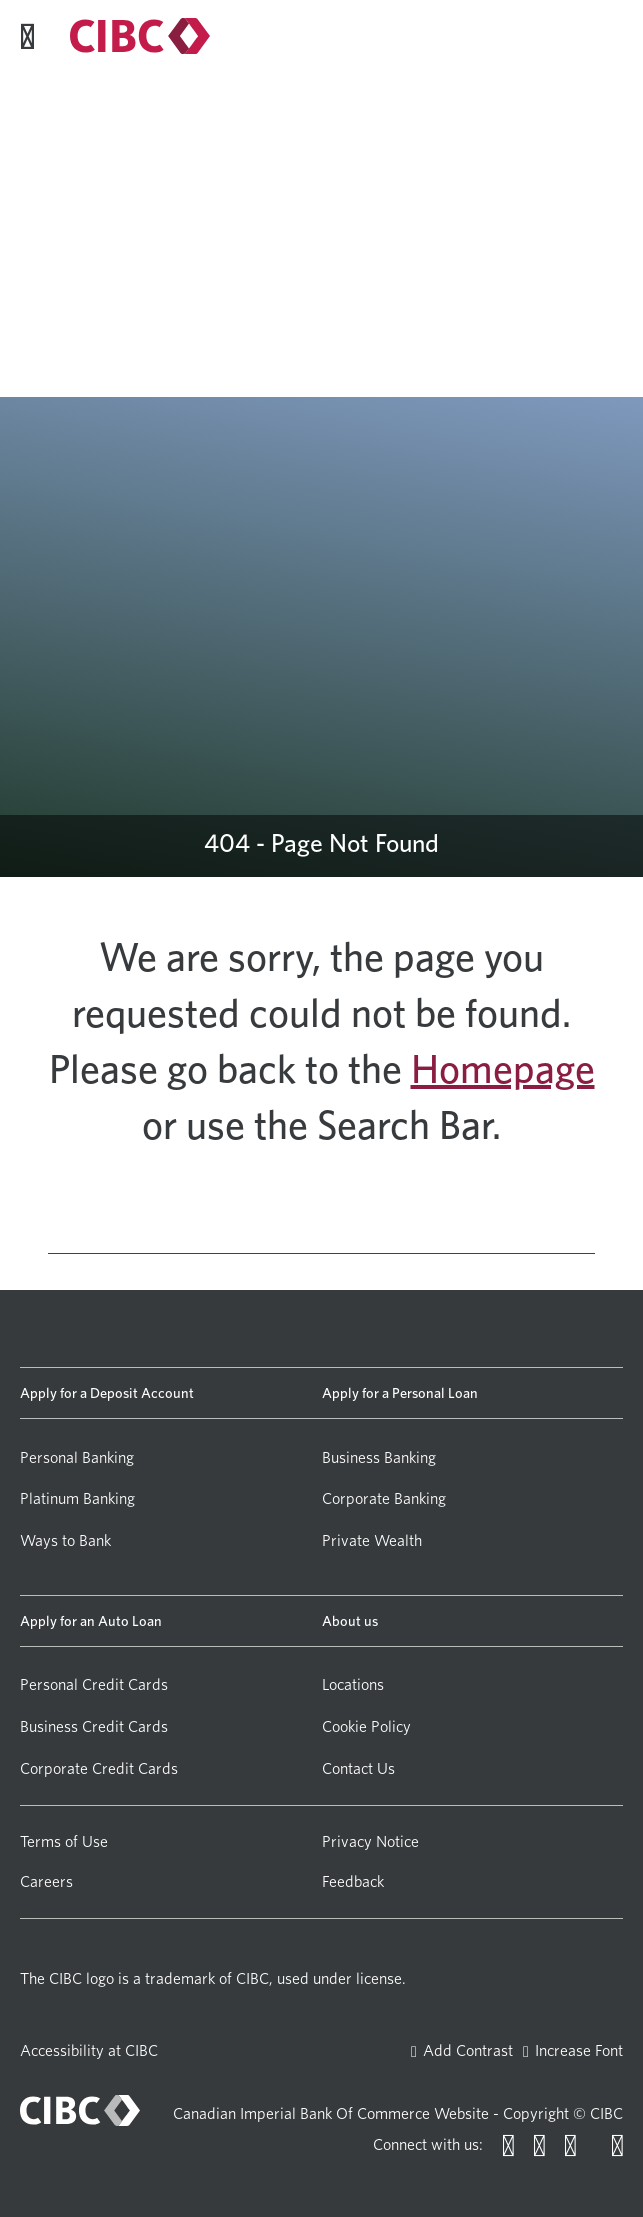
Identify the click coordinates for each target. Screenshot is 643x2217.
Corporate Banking (384, 1498)
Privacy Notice (370, 1841)
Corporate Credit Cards (99, 1768)
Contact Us (358, 1768)
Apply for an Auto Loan (91, 1620)
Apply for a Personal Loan (400, 1392)
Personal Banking (77, 1457)
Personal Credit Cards (94, 1684)
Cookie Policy (366, 1726)
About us (350, 1620)
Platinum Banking (77, 1498)
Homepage (503, 1069)
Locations (353, 1684)
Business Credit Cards (94, 1726)
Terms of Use (64, 1841)
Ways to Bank (65, 1540)
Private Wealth (372, 1540)
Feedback (353, 1881)
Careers (46, 1881)
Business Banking (379, 1457)
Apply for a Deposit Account (107, 1392)
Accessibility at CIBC (89, 2050)
